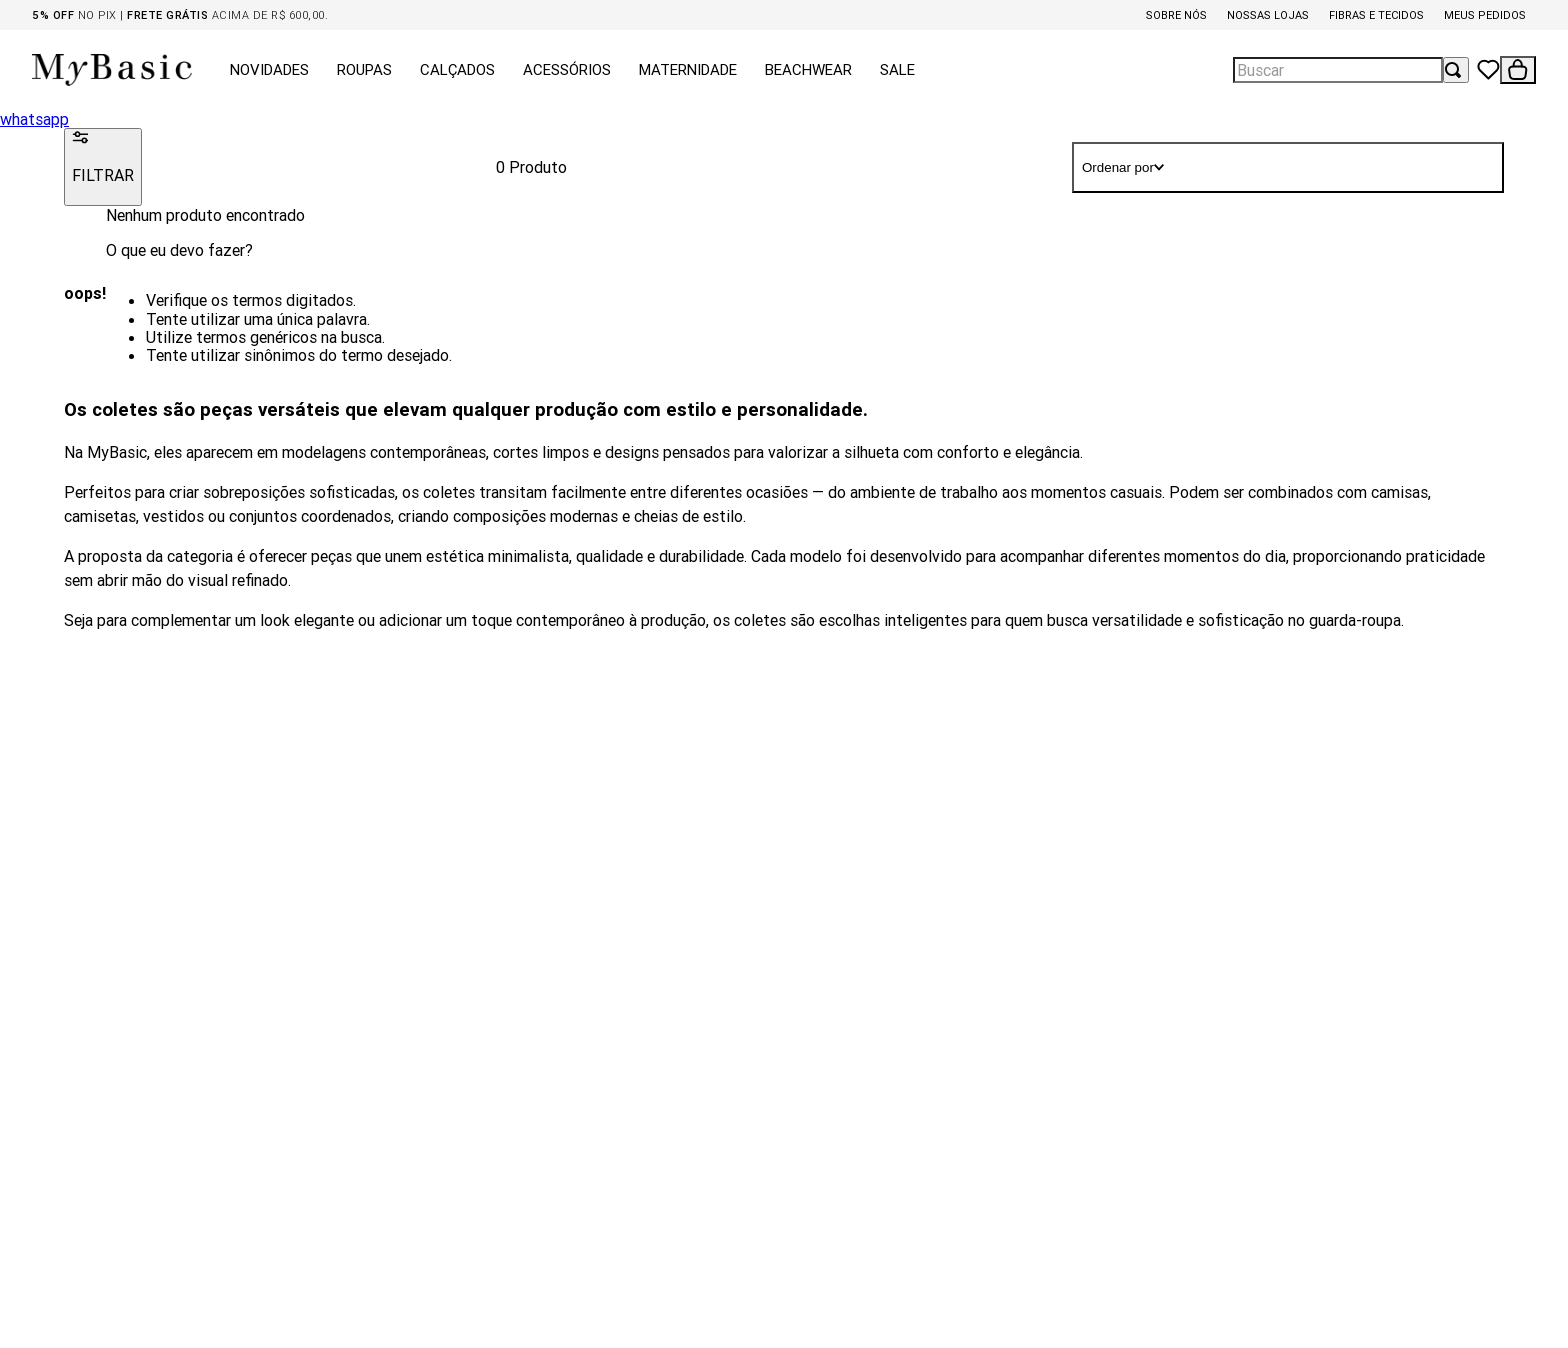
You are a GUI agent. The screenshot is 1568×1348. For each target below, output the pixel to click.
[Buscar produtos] (1456, 70)
